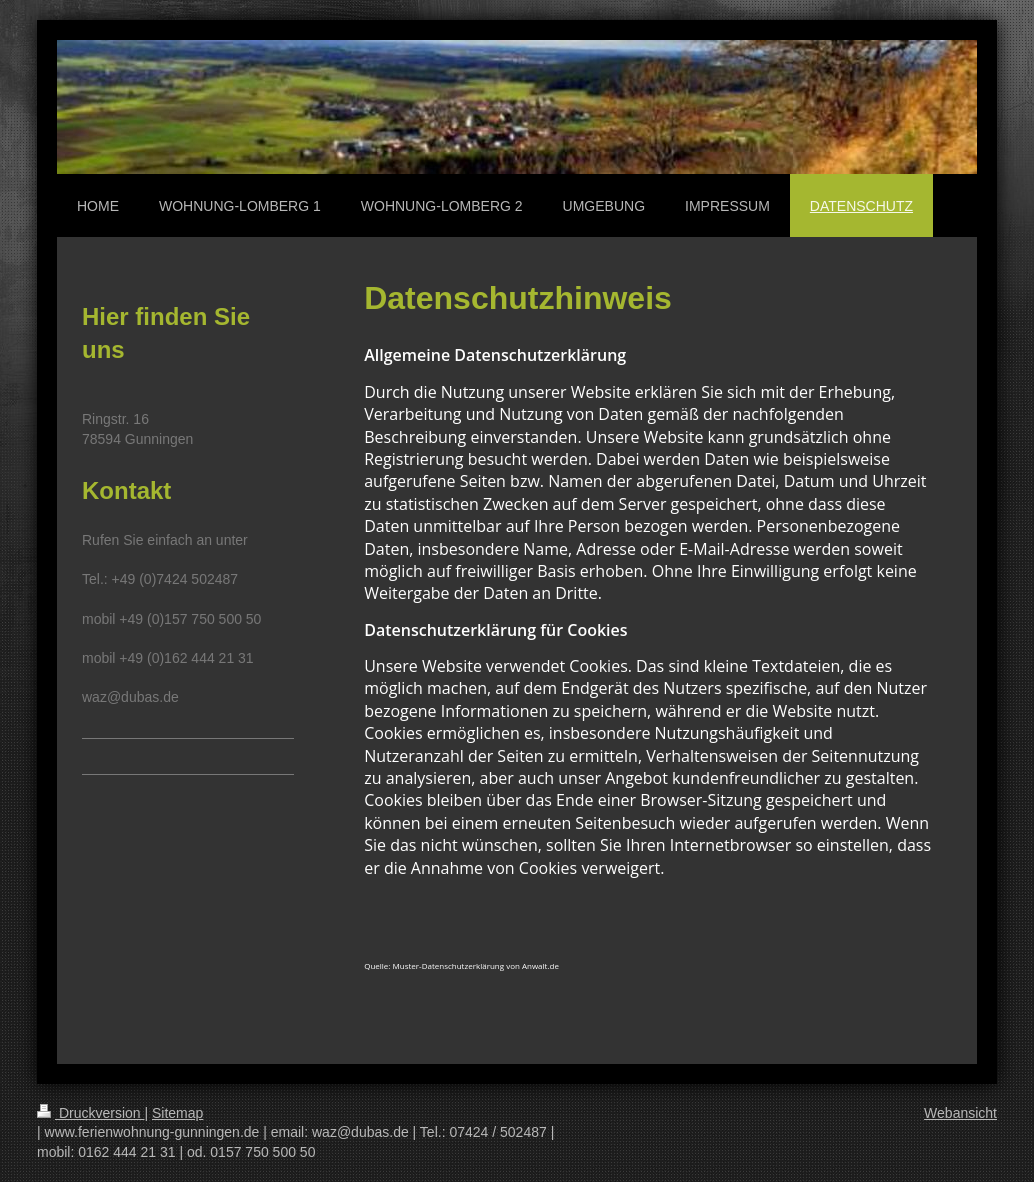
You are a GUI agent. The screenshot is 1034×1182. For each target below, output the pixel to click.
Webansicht (960, 1113)
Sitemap (177, 1113)
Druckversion (90, 1113)
